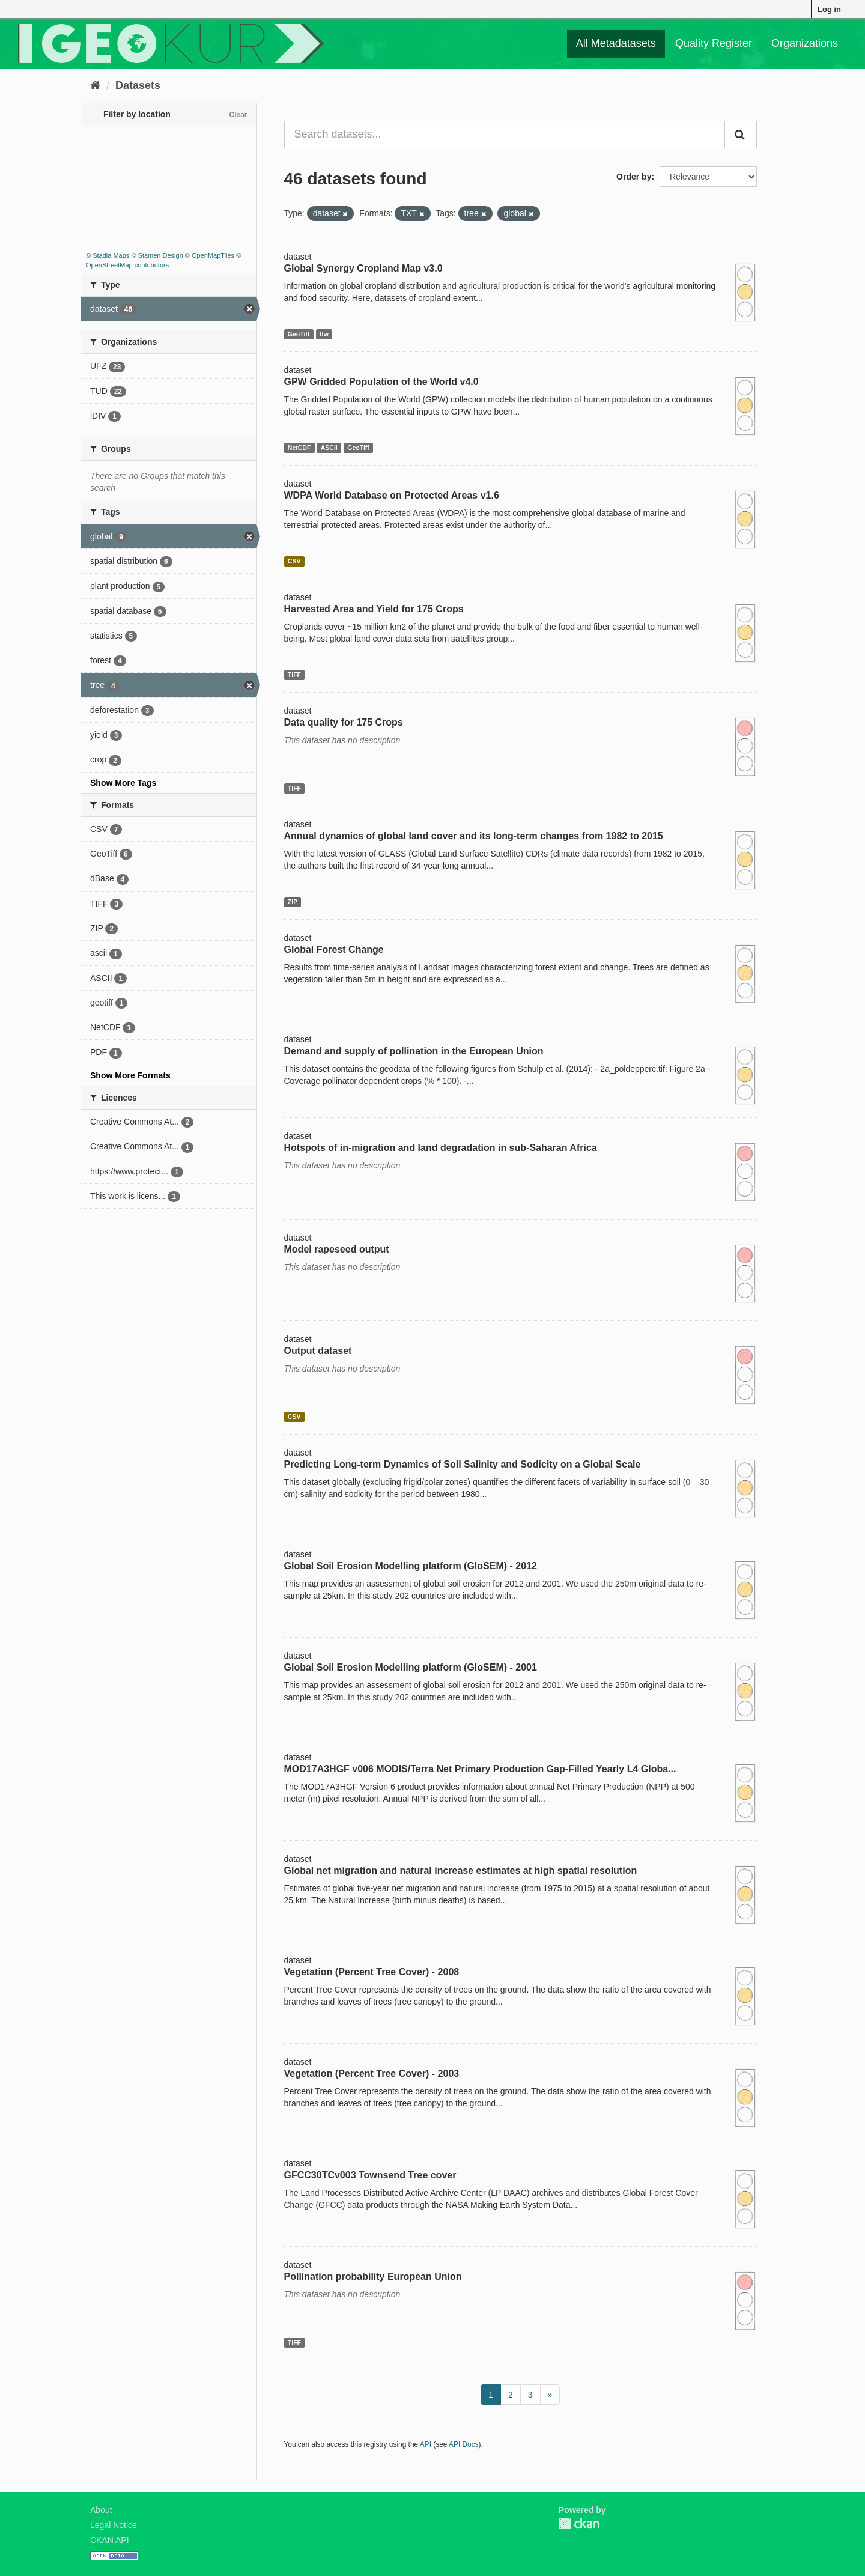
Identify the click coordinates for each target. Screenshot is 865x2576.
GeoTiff (299, 334)
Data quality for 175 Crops (343, 722)
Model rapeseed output (336, 1249)
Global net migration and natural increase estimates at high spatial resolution (460, 1870)
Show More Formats (130, 1075)
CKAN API (109, 2540)
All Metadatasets (616, 43)
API (425, 2444)
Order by (633, 176)
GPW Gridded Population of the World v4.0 (381, 382)
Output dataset (318, 1351)
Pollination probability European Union (373, 2276)
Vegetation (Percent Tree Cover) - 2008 (372, 1972)
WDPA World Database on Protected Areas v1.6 (391, 495)
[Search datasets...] (505, 134)
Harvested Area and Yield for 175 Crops (374, 609)
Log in (829, 9)
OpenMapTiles (213, 255)
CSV (294, 561)
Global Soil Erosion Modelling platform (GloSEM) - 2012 (410, 1566)
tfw (324, 334)
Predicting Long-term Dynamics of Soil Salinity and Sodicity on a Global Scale (462, 1464)
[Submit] (740, 134)
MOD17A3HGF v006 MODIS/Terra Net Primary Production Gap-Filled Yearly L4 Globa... (480, 1769)
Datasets (137, 85)
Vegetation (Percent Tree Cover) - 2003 (372, 2073)
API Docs (464, 2444)
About (101, 2510)
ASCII (329, 447)
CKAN (579, 2523)
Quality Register (713, 43)
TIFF (294, 674)
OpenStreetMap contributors (127, 265)
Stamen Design (160, 255)
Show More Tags (123, 783)
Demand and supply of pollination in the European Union (414, 1051)
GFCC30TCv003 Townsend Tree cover (370, 2175)
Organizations (804, 43)
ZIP (292, 901)
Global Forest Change (334, 949)
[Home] (95, 85)
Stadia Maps (111, 255)
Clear (238, 115)
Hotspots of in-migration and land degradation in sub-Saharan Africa (440, 1148)
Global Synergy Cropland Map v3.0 (363, 268)
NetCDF (299, 447)
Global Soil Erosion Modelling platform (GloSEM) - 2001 (410, 1667)
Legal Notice (113, 2525)
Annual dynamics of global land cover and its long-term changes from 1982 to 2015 (473, 836)
